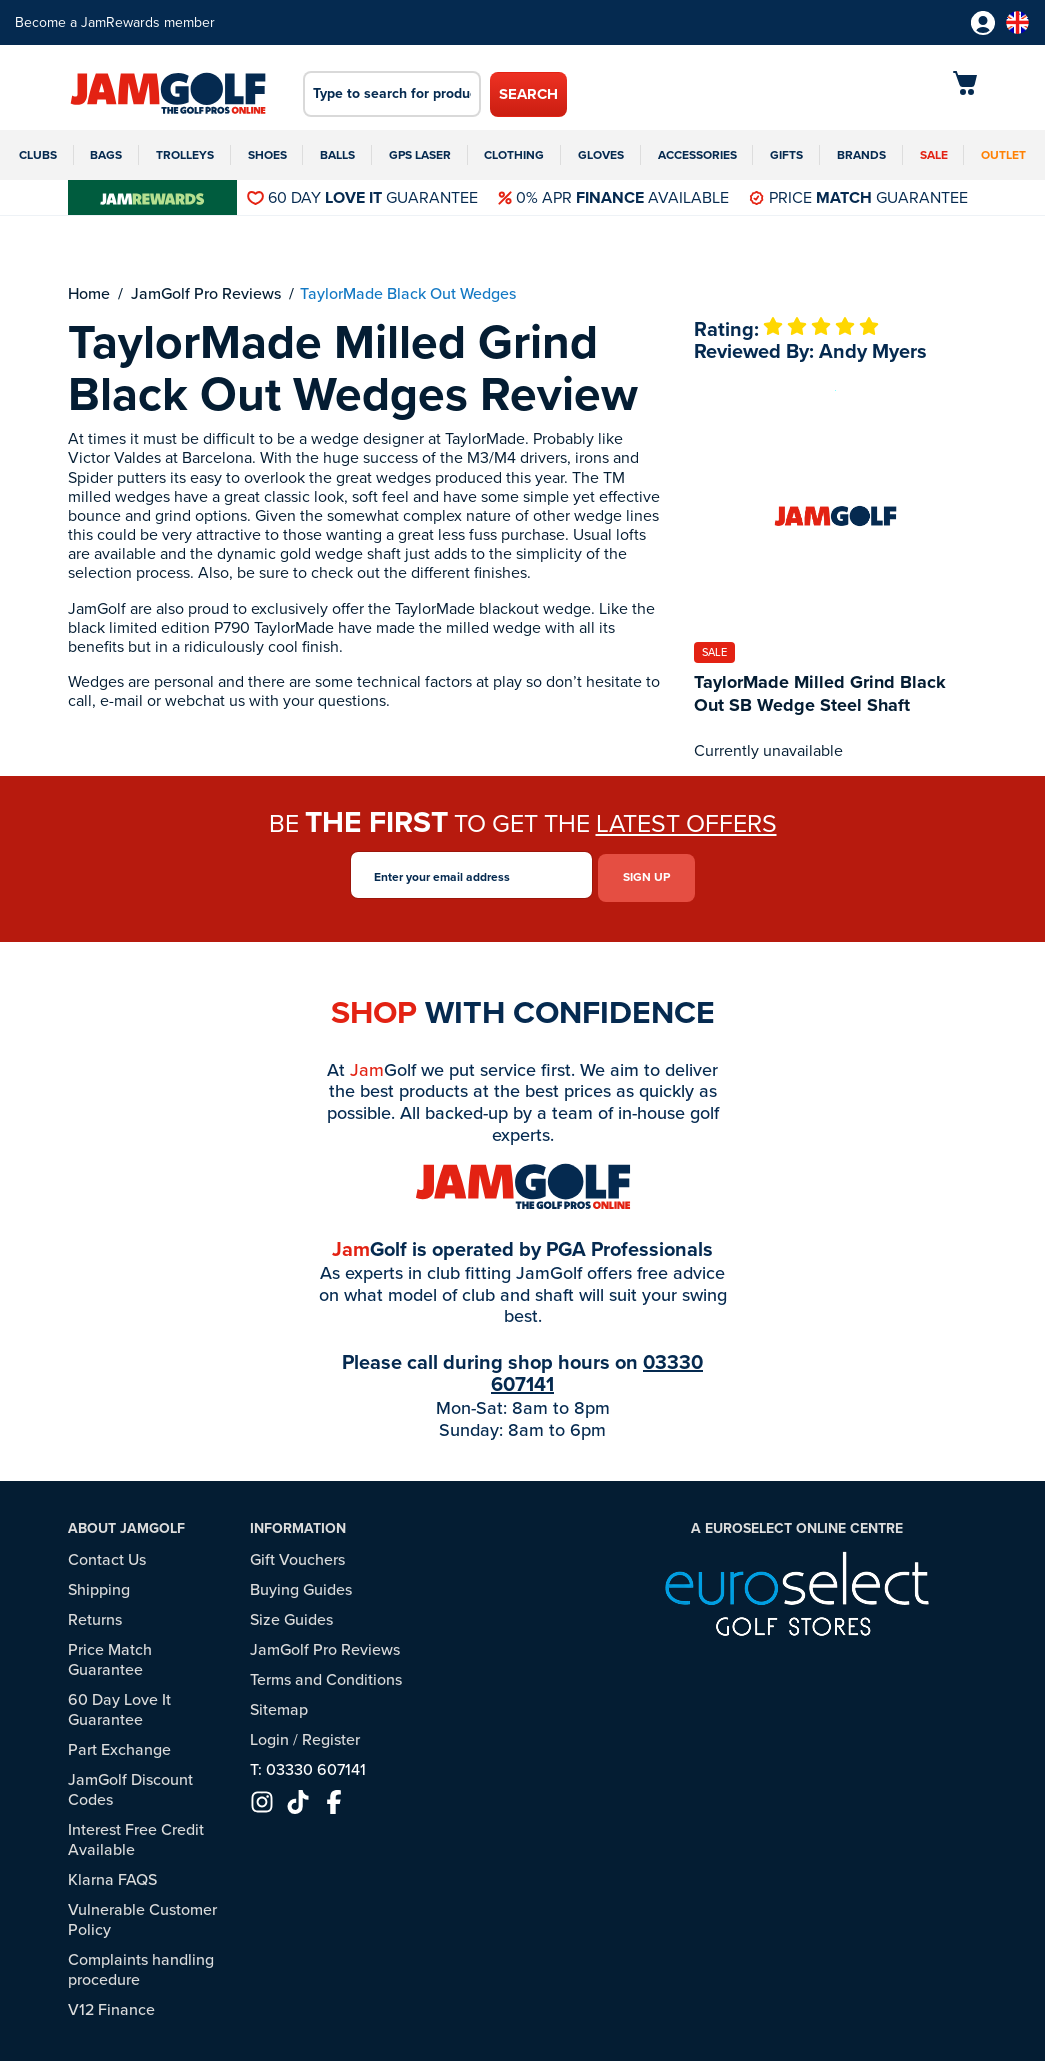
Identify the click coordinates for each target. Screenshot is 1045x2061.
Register (331, 1734)
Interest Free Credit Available (136, 1834)
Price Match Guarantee (110, 1654)
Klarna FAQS (112, 1874)
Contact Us (107, 1554)
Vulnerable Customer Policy (142, 1914)
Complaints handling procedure (141, 1964)
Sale (934, 155)
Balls (337, 155)
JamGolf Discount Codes (130, 1784)
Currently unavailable (768, 750)
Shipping (99, 1584)
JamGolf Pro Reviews (325, 1644)
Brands (861, 155)
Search (528, 94)
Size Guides (291, 1614)
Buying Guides (301, 1584)
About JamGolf (126, 1524)
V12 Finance (111, 2004)
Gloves (601, 155)
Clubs (38, 155)
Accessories (697, 155)
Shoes (267, 155)
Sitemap (279, 1704)
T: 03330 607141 (308, 1764)
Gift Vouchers (297, 1554)
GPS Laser (420, 155)
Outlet (1003, 155)
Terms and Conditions (326, 1674)
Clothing (514, 155)
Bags (106, 155)
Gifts (786, 155)
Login (269, 1734)
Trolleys (185, 155)
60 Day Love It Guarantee (119, 1704)
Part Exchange (119, 1744)
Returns (95, 1614)
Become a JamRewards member (115, 22)
